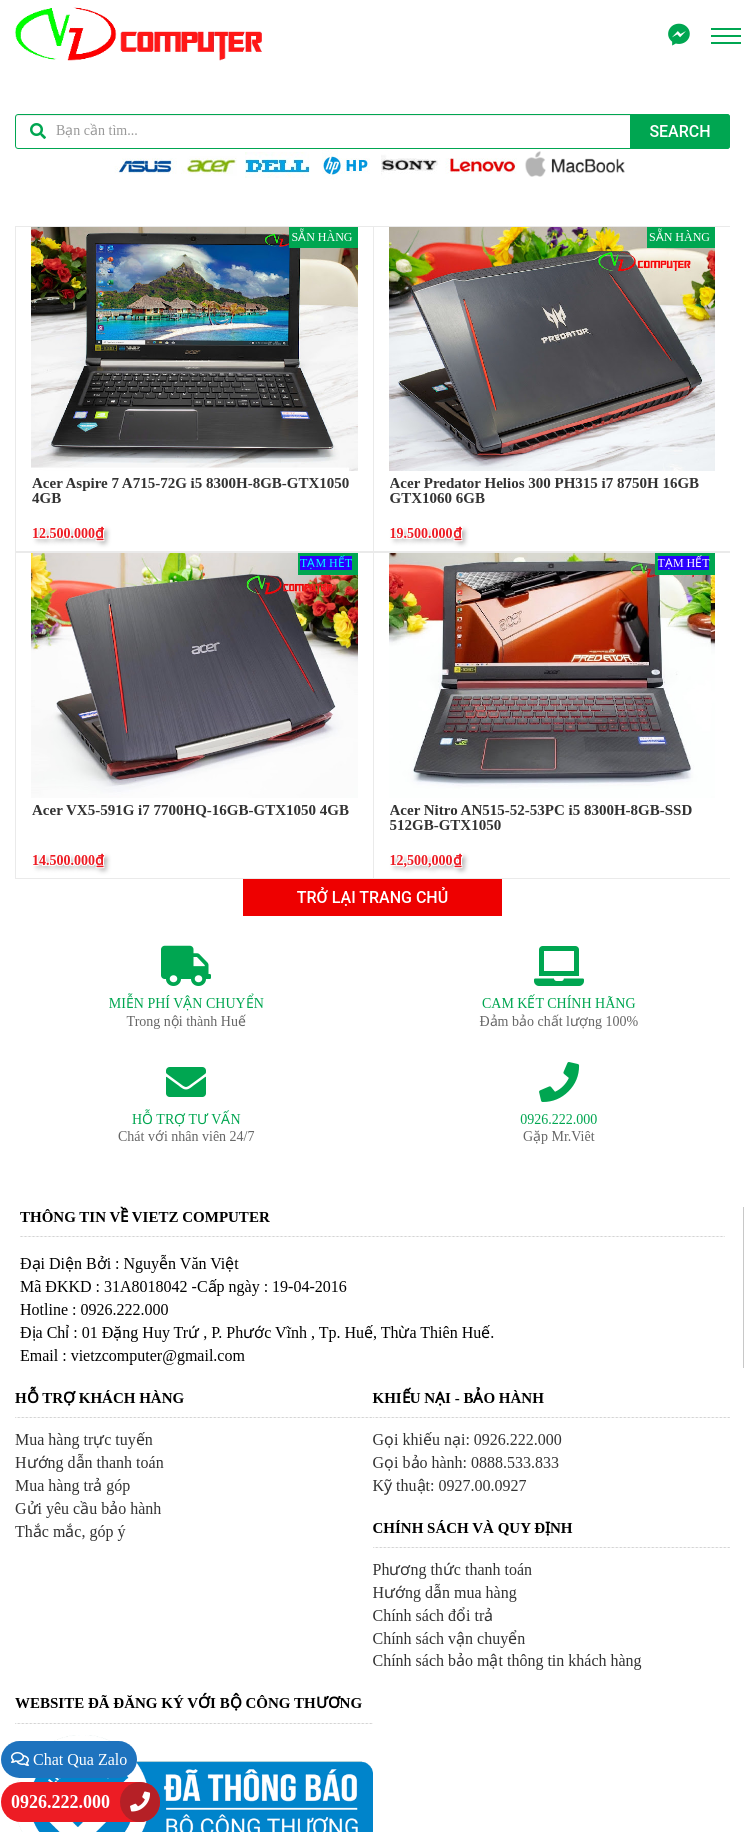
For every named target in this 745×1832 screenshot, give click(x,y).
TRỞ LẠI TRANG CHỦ (372, 897)
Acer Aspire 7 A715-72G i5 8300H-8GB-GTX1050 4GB (190, 491)
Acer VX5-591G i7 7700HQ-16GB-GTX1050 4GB (190, 810)
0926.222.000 (60, 1802)
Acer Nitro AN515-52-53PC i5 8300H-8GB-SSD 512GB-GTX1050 (541, 818)
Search (679, 131)
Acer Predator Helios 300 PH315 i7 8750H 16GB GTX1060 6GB (545, 491)
